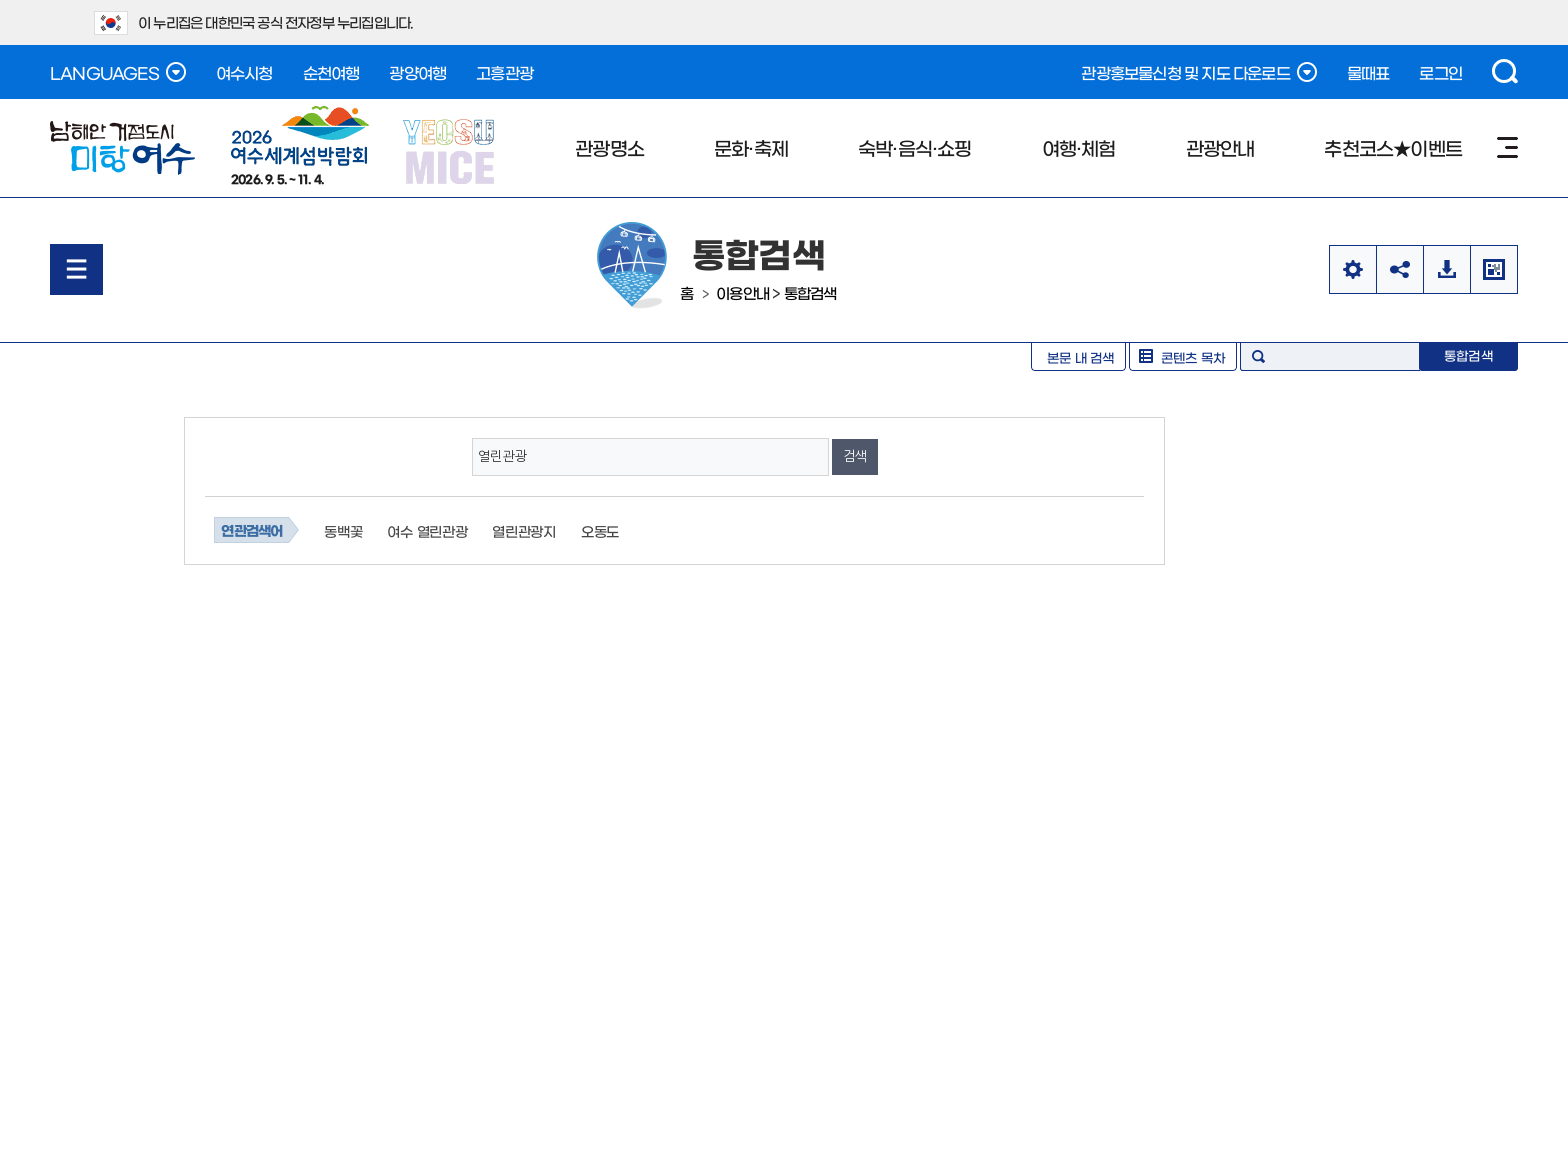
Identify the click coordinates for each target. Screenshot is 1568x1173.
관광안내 (1220, 147)
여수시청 (244, 72)
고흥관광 (504, 72)
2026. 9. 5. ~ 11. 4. (300, 145)
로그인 (1440, 72)
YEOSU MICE (450, 150)
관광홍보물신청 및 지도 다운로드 (1198, 72)
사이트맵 (1507, 147)
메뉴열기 (76, 269)
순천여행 (331, 72)
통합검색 (810, 292)
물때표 (1368, 72)
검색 (1505, 71)
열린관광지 (524, 531)
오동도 (600, 531)
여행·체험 (1079, 147)
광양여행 (417, 72)
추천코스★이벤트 (1393, 147)
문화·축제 (751, 147)
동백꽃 (343, 531)
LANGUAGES (118, 72)
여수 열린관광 (427, 531)
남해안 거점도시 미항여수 (122, 148)
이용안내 (742, 292)
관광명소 (609, 147)
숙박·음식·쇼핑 (915, 147)
